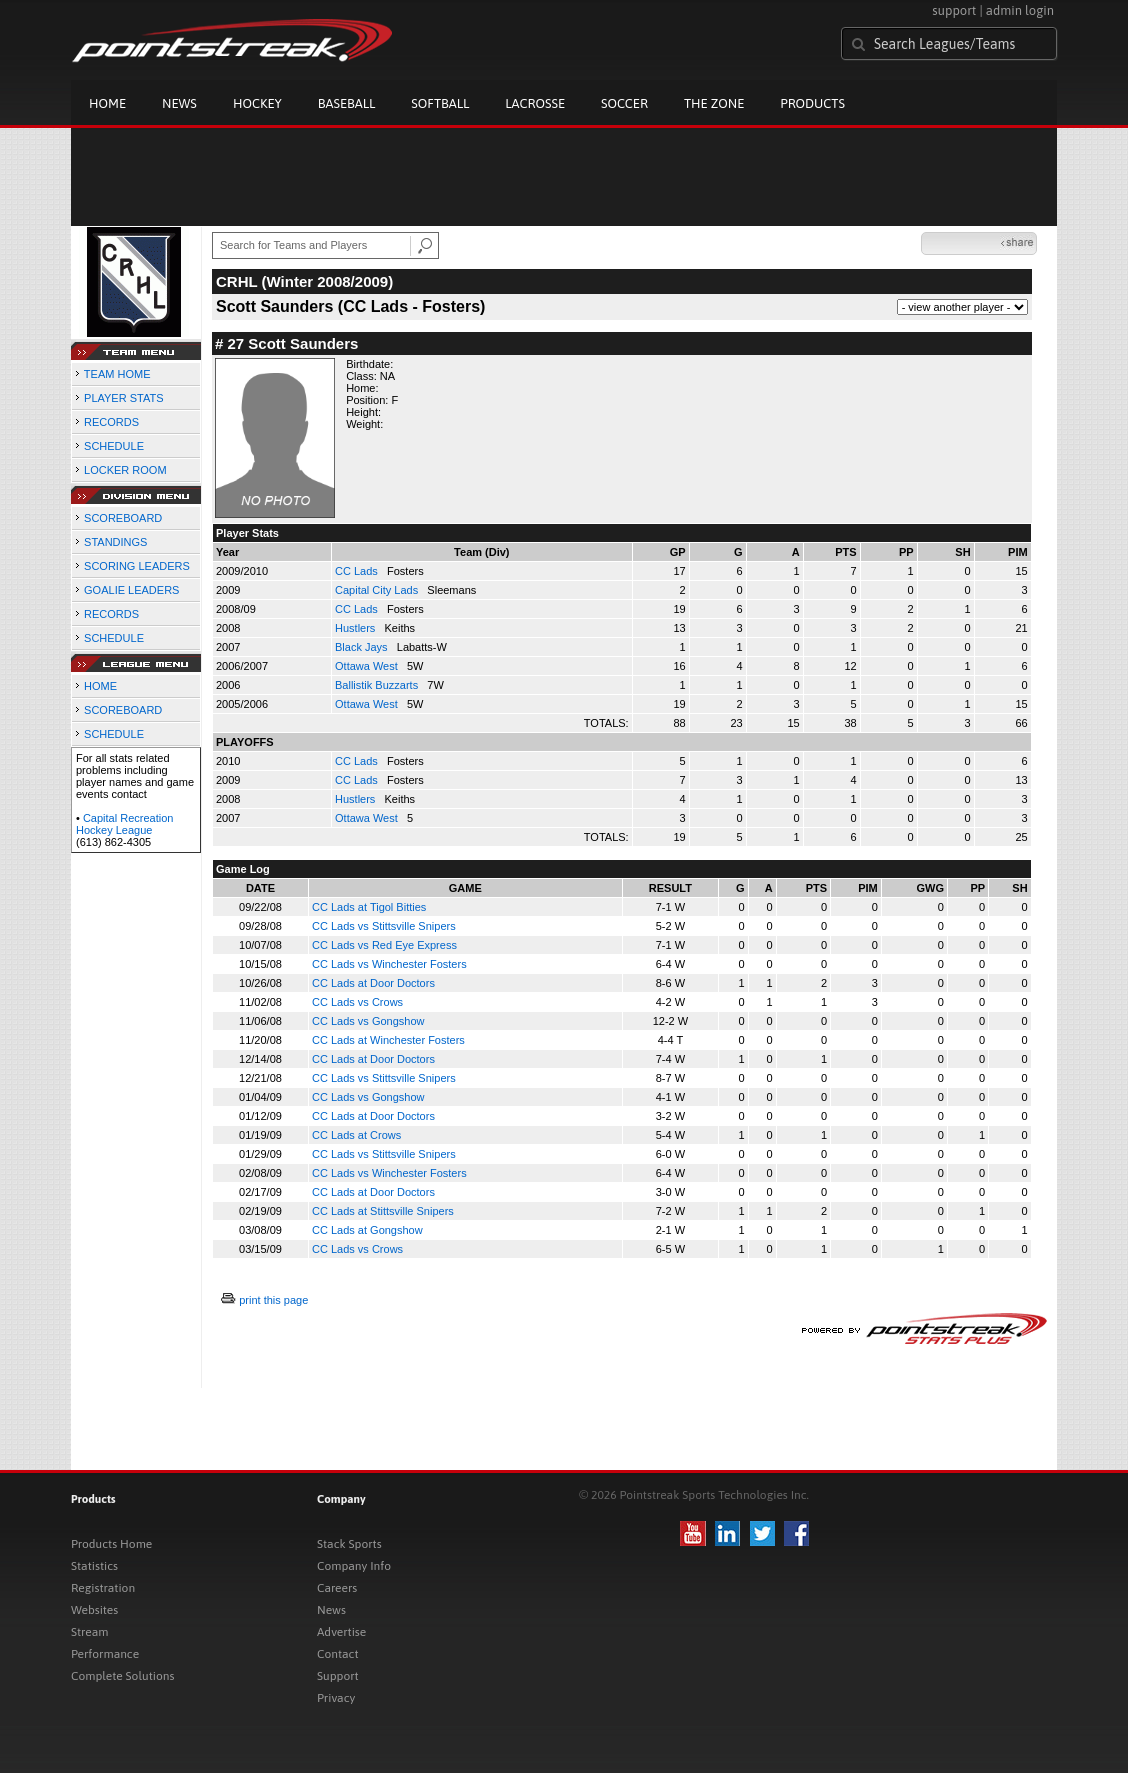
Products (812, 103)
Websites (94, 1610)
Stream (89, 1632)
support (954, 10)
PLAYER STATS (123, 398)
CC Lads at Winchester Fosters (388, 1040)
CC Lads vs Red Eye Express (384, 945)
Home (107, 103)
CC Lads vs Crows (357, 1002)
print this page (273, 1300)
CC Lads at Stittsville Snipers (383, 1211)
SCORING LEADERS (137, 566)
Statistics (94, 1566)
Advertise (341, 1632)
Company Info (354, 1566)
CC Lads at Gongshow (367, 1230)
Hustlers (356, 628)
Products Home (111, 1544)
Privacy (336, 1698)
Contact (338, 1654)
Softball (440, 103)
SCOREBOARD (123, 518)
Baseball (347, 103)
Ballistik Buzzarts (378, 685)
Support (338, 1676)
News (179, 103)
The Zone (714, 103)
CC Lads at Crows (356, 1135)
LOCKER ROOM (125, 470)
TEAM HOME (117, 374)
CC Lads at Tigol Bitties (369, 907)
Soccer (624, 103)
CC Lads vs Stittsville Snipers (384, 926)
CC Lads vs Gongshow (368, 1021)
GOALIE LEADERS (131, 590)
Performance (105, 1654)
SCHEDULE (114, 446)
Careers (337, 1588)
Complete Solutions (122, 1676)
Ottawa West (368, 666)
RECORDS (111, 422)
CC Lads (358, 571)
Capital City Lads (378, 590)
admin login (1020, 10)
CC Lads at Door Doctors (373, 983)
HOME (100, 686)
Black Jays (363, 647)
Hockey (257, 103)
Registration (103, 1588)
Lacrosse (535, 103)
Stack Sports (349, 1544)
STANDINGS (115, 542)
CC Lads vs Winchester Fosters (389, 964)
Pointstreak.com (232, 42)
